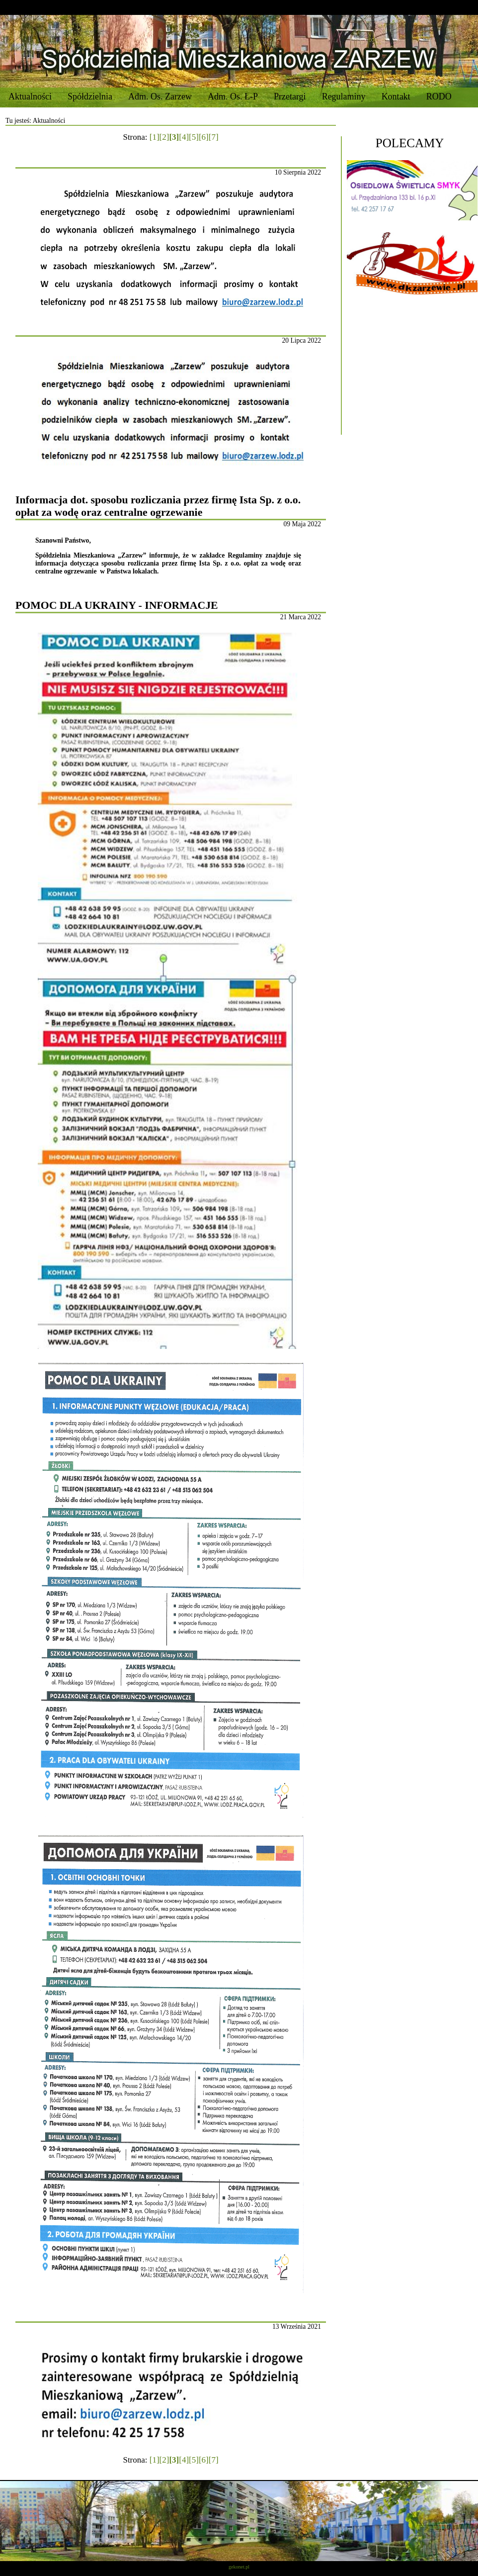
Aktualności (30, 96)
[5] (194, 137)
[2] (164, 137)
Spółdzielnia (90, 96)
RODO (439, 96)
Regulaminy (344, 96)
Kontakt (396, 96)
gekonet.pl (239, 2567)
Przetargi (290, 96)
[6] (204, 137)
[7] (214, 137)
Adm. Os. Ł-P (233, 96)
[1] (154, 137)
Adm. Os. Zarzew (160, 96)
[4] (184, 137)
